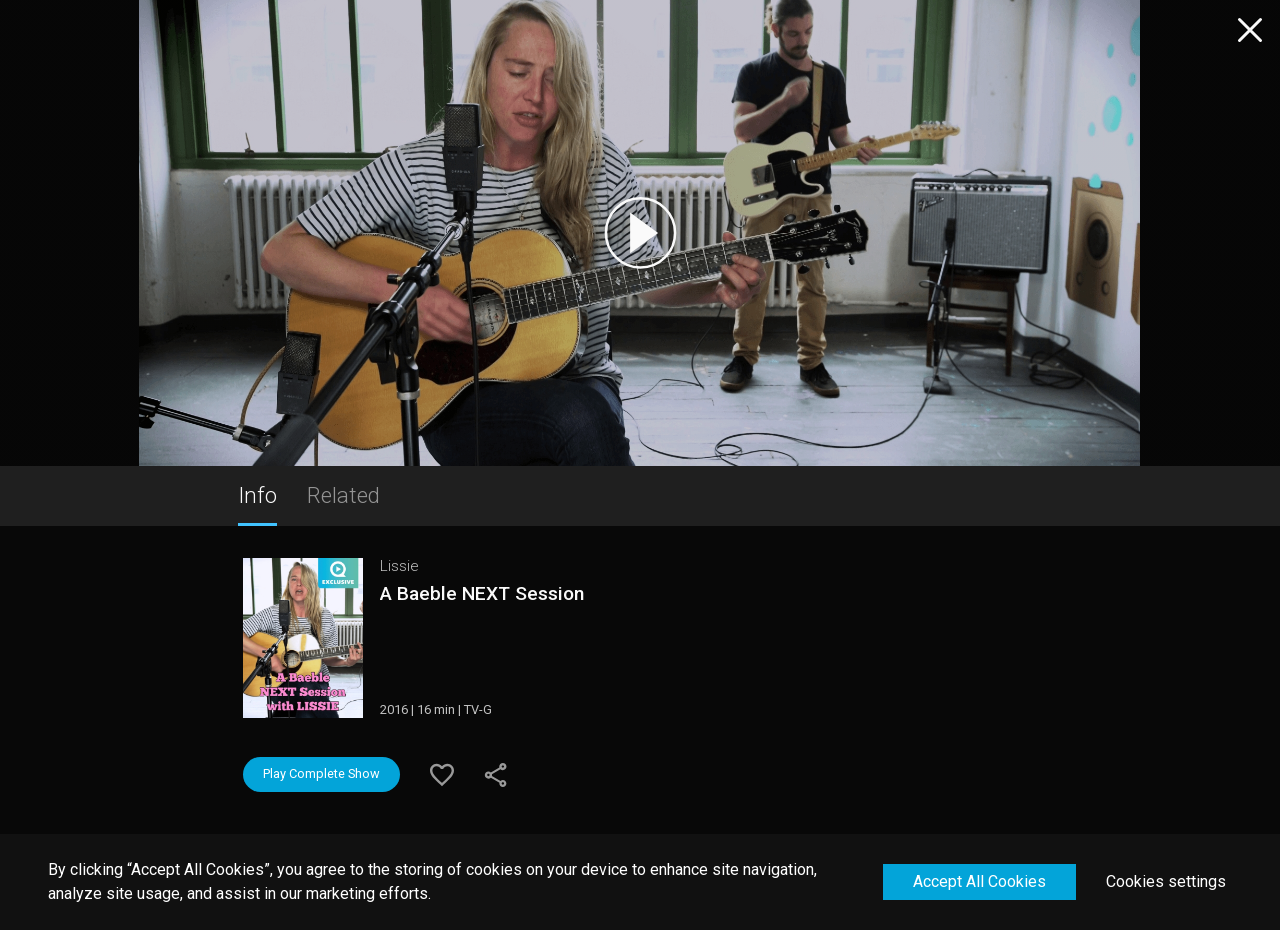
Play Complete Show (321, 773)
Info (257, 495)
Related (343, 495)
